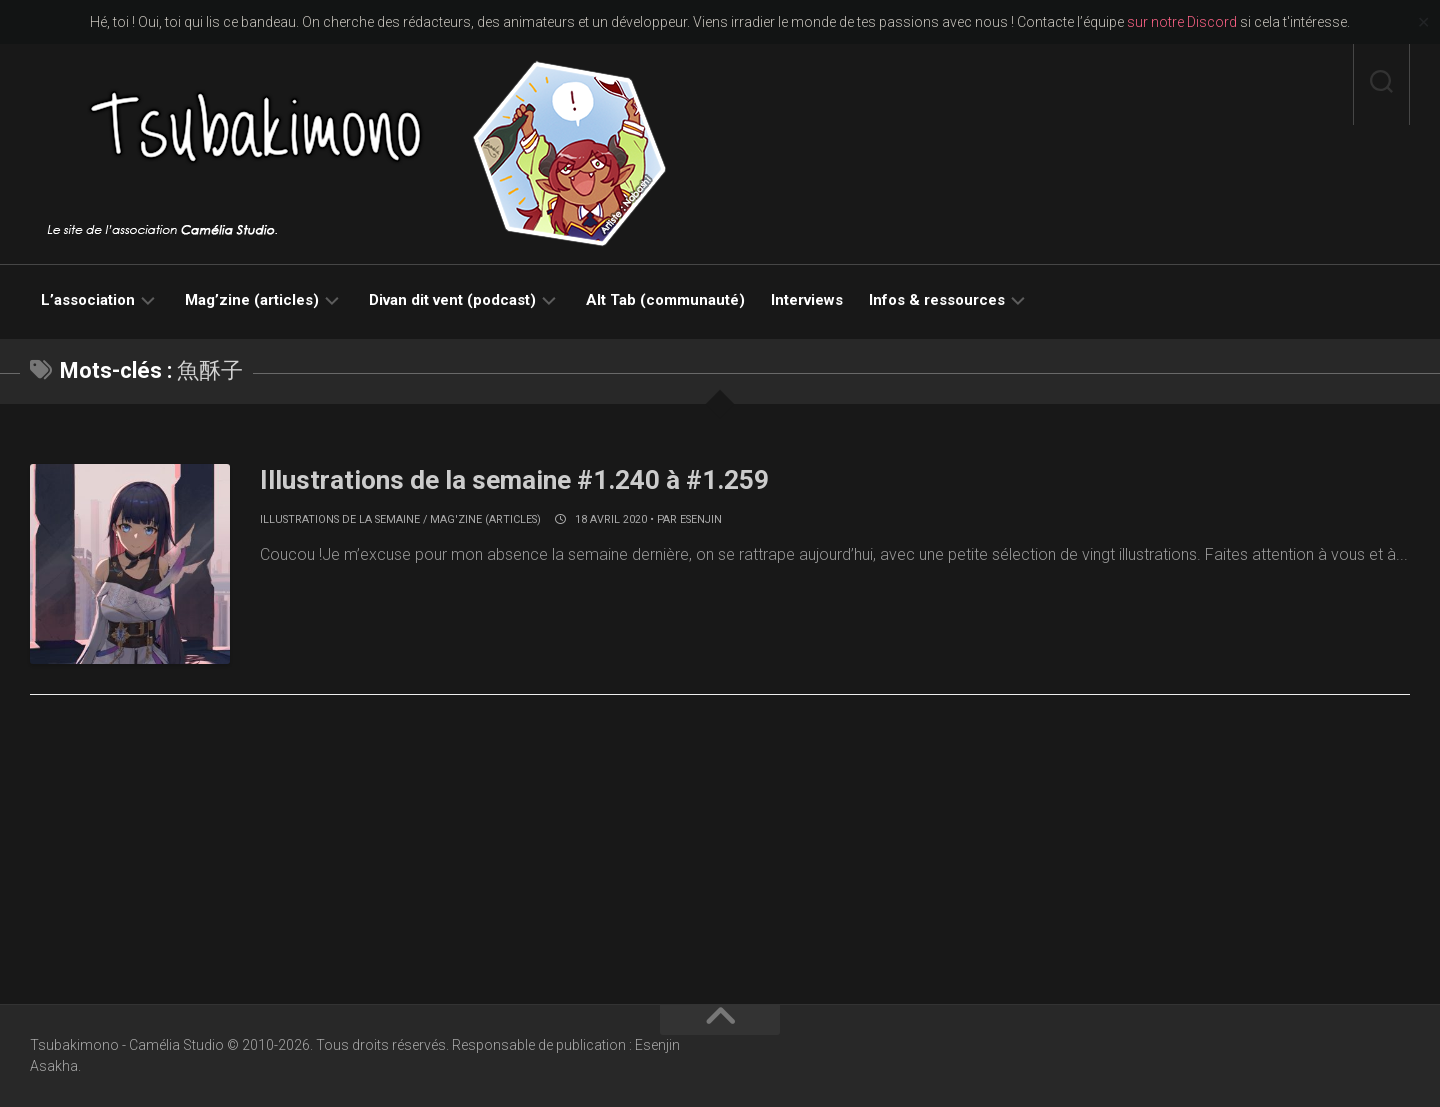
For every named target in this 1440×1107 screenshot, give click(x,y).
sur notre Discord (1182, 22)
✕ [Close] (1423, 22)
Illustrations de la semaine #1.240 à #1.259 (514, 480)
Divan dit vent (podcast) (452, 300)
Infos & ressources (937, 300)
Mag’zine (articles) (252, 300)
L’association (88, 300)
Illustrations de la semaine (340, 519)
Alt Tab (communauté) (665, 300)
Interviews (807, 300)
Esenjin (701, 519)
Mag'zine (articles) (485, 519)
